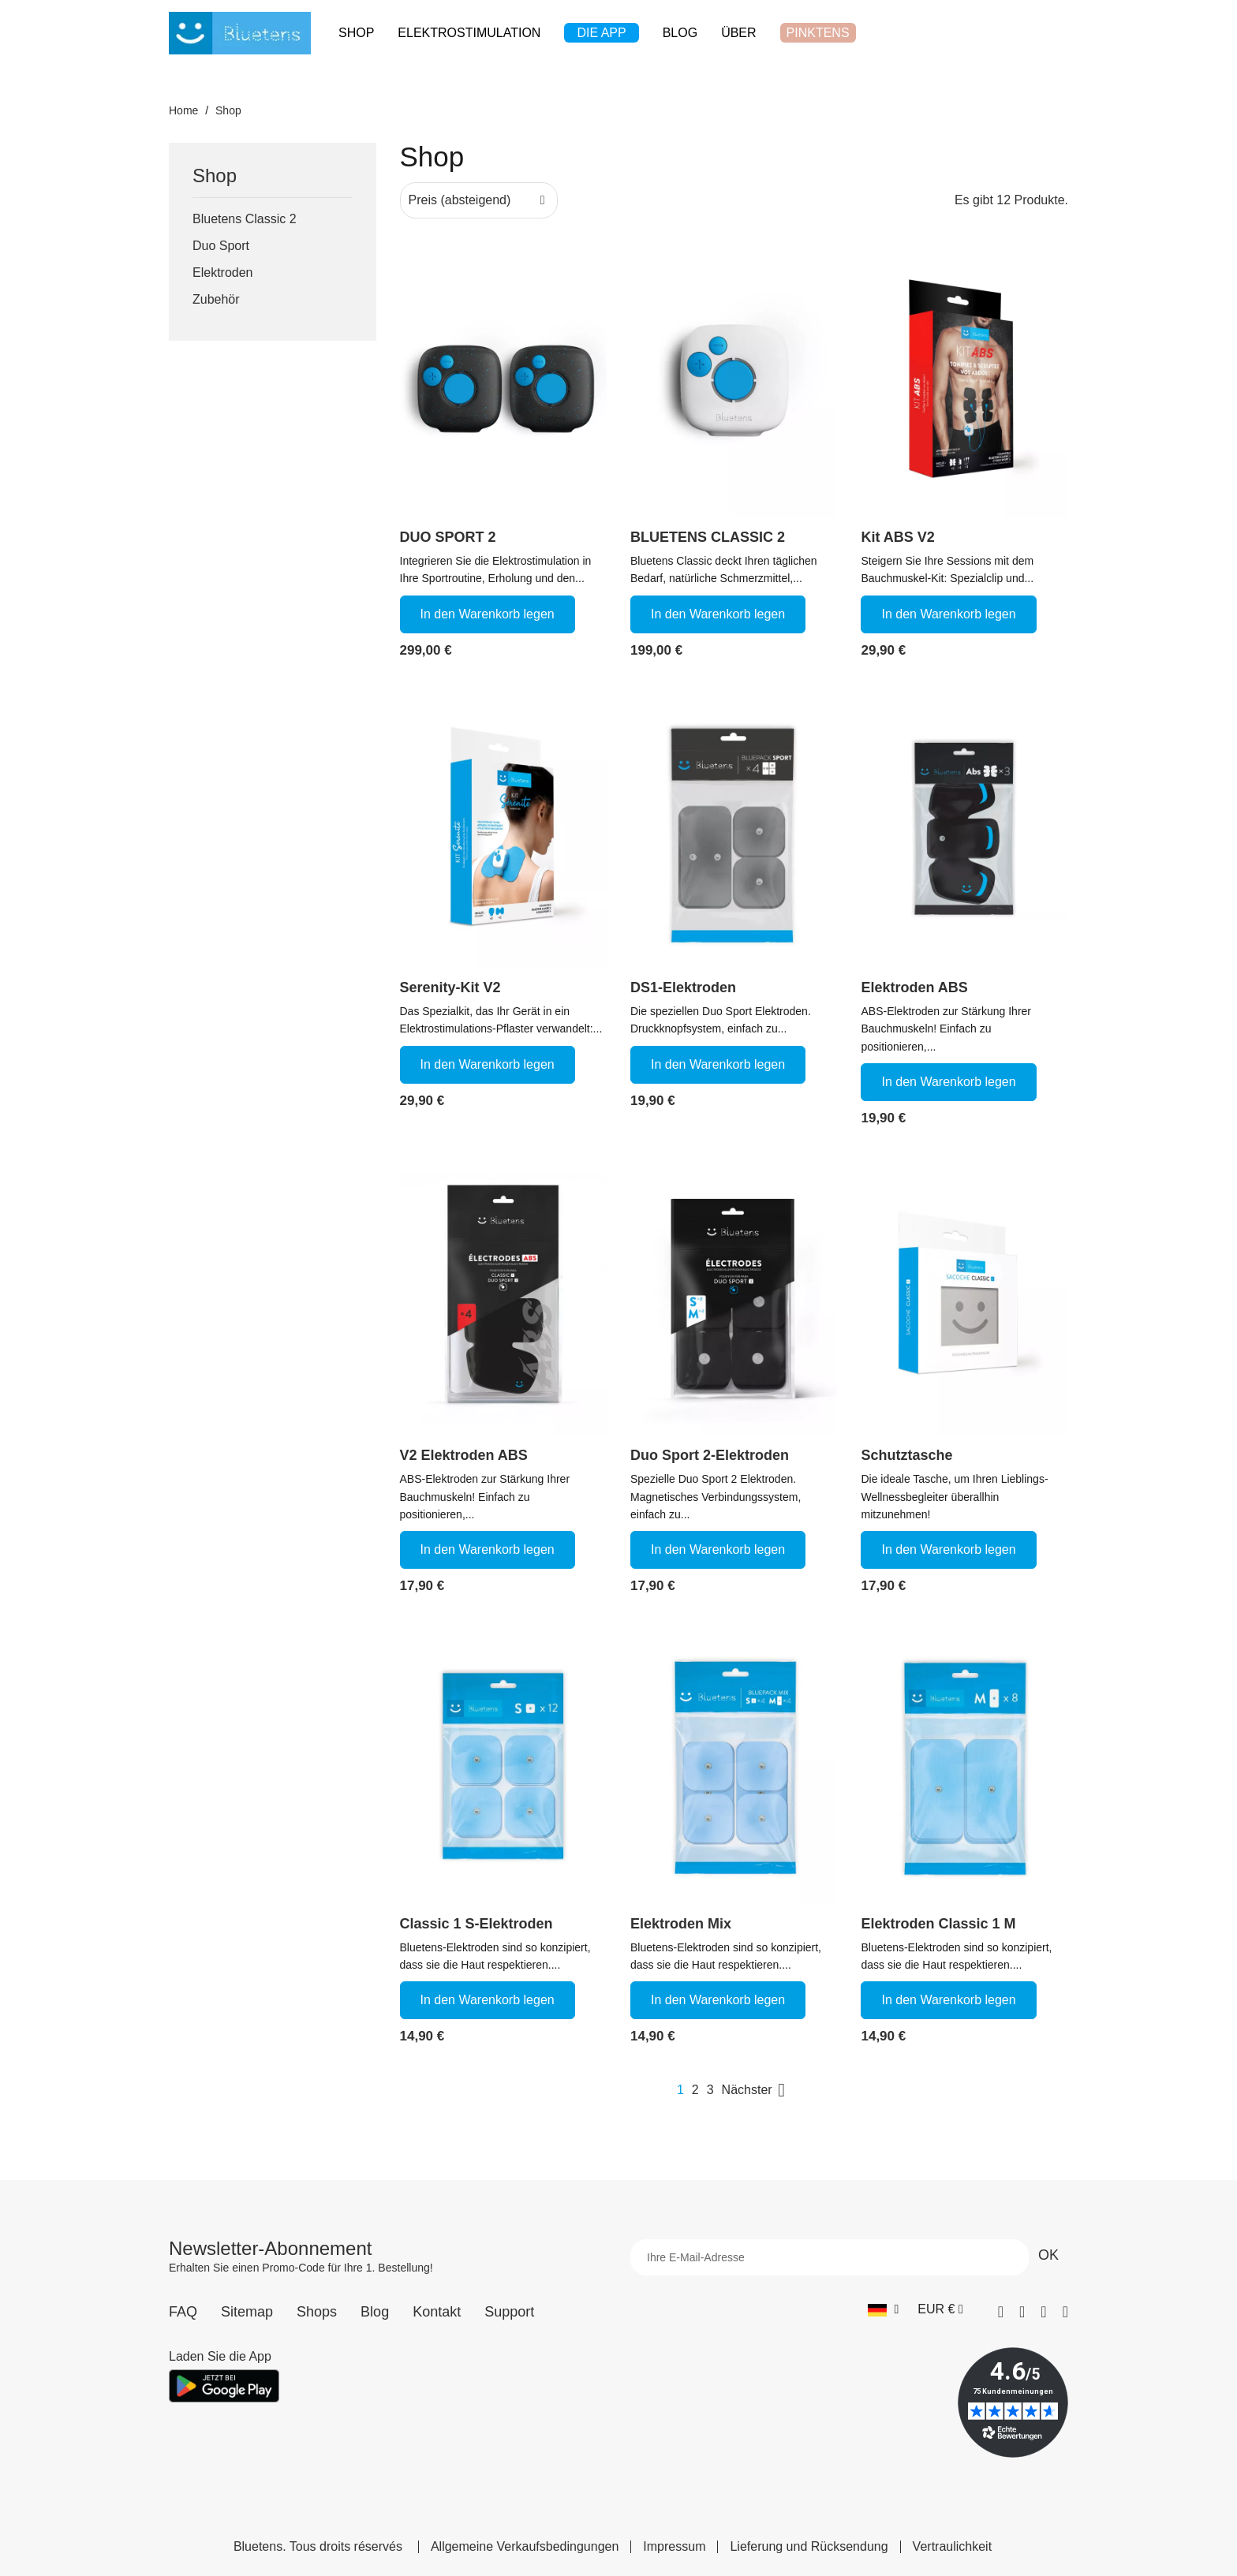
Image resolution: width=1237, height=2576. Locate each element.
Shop (214, 176)
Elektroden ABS (914, 987)
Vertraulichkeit (952, 2547)
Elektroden (222, 272)
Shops (317, 2312)
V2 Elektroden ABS (464, 1455)
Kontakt (437, 2312)
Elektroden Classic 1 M (938, 1924)
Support (509, 2312)
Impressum (674, 2547)
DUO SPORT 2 (448, 537)
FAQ (183, 2312)
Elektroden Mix (680, 1924)
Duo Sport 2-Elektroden (709, 1455)
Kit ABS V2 (897, 537)
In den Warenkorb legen (487, 614)
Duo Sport (220, 245)
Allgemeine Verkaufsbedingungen (524, 2547)
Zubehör (216, 299)
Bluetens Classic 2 (244, 219)
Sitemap (247, 2312)
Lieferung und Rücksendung (809, 2547)
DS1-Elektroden (683, 987)
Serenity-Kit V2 (450, 987)
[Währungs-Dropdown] (939, 2309)
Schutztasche (906, 1455)
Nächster (756, 2090)
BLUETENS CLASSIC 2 (707, 537)
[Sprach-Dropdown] (883, 2309)
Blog (375, 2312)
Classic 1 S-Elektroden (476, 1924)
